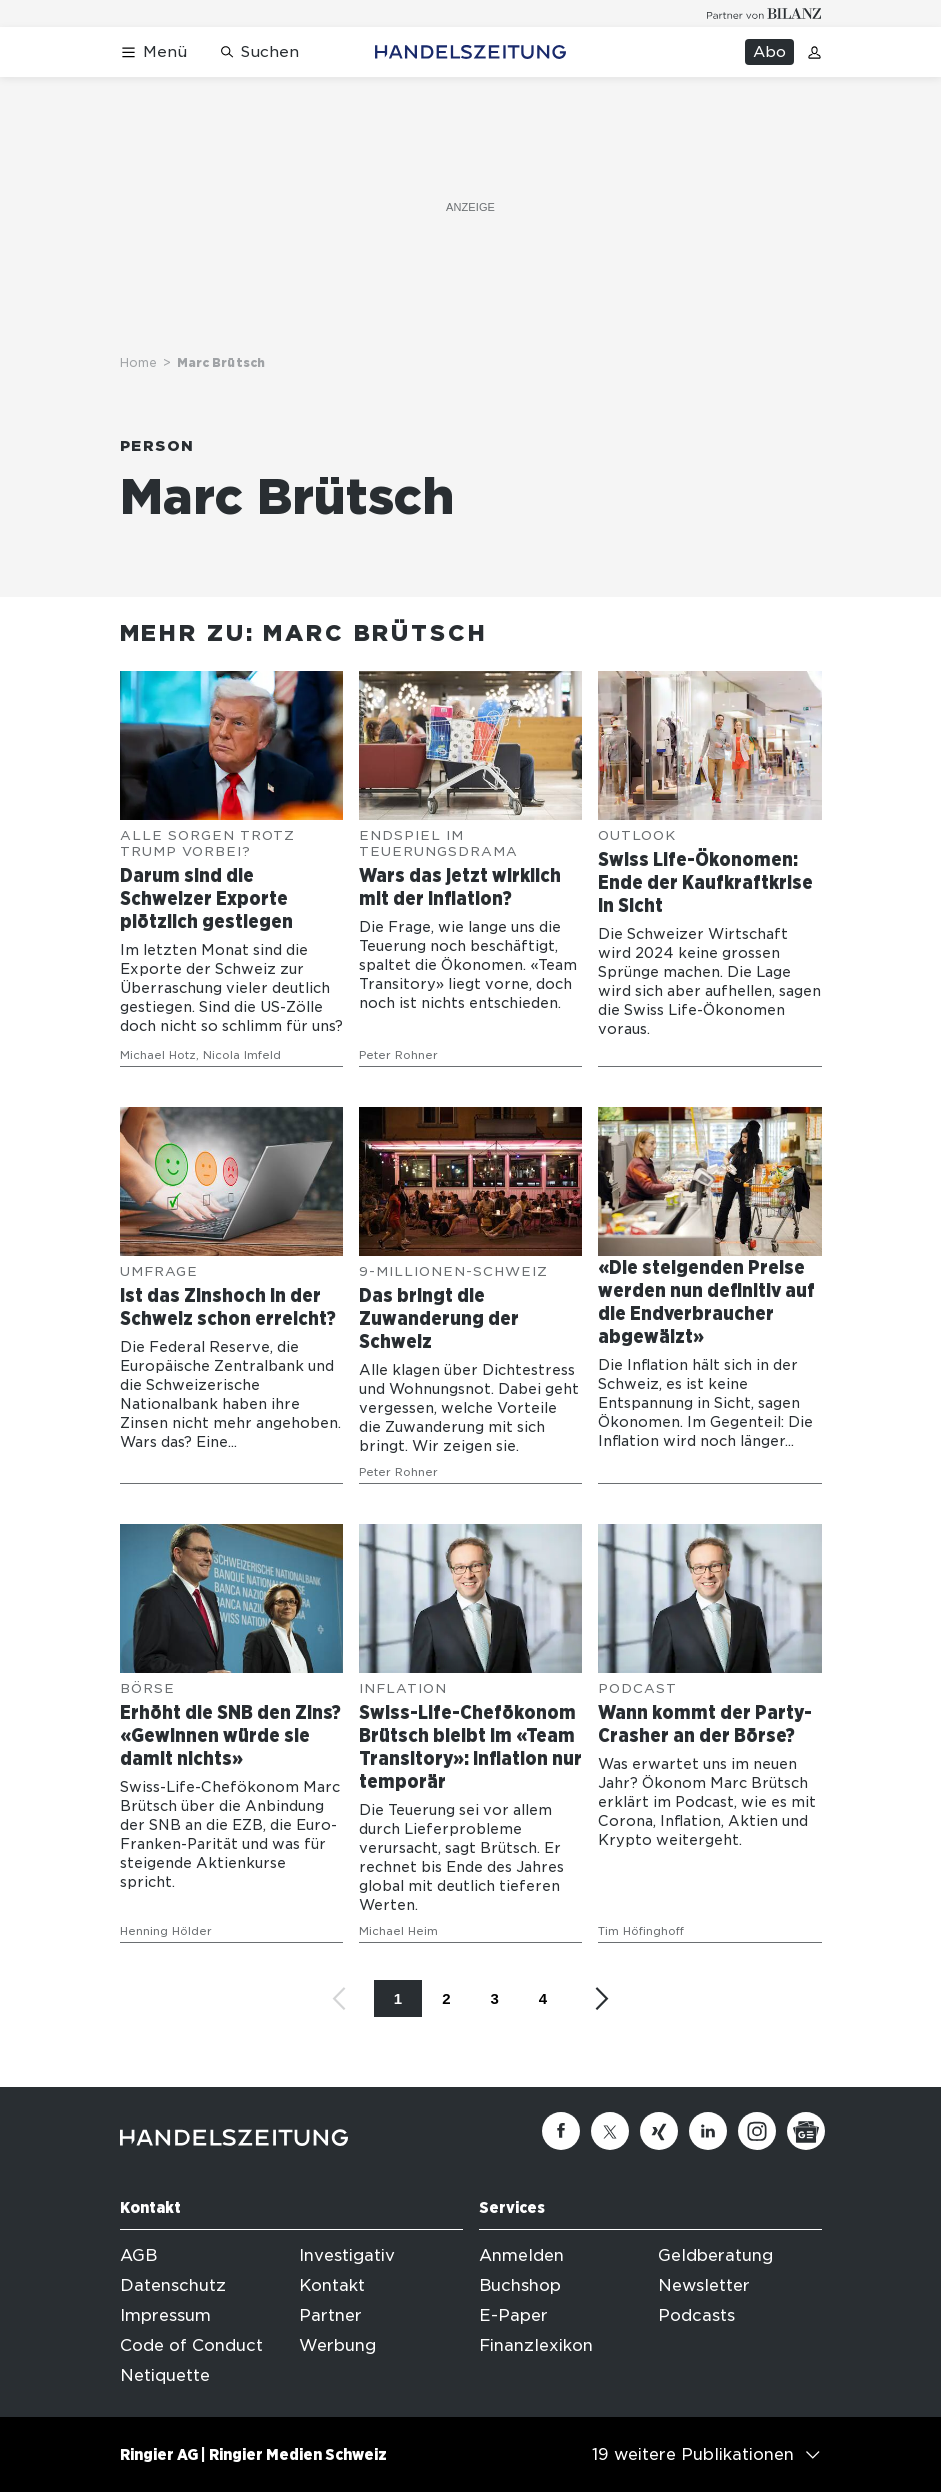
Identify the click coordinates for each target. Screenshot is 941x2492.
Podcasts (696, 2315)
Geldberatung (715, 2255)
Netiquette (165, 2375)
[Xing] (659, 2131)
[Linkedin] (708, 2131)
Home (138, 362)
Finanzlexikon (536, 2345)
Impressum (165, 2315)
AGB (138, 2255)
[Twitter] (610, 2131)
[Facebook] (561, 2131)
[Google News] (806, 2131)
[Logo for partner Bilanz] (764, 13)
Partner (330, 2315)
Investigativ (347, 2255)
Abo (769, 52)
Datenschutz (173, 2285)
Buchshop (520, 2285)
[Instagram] (757, 2131)
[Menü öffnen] (153, 52)
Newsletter (704, 2285)
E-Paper (513, 2315)
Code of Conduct (191, 2345)
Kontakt (332, 2285)
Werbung (337, 2345)
